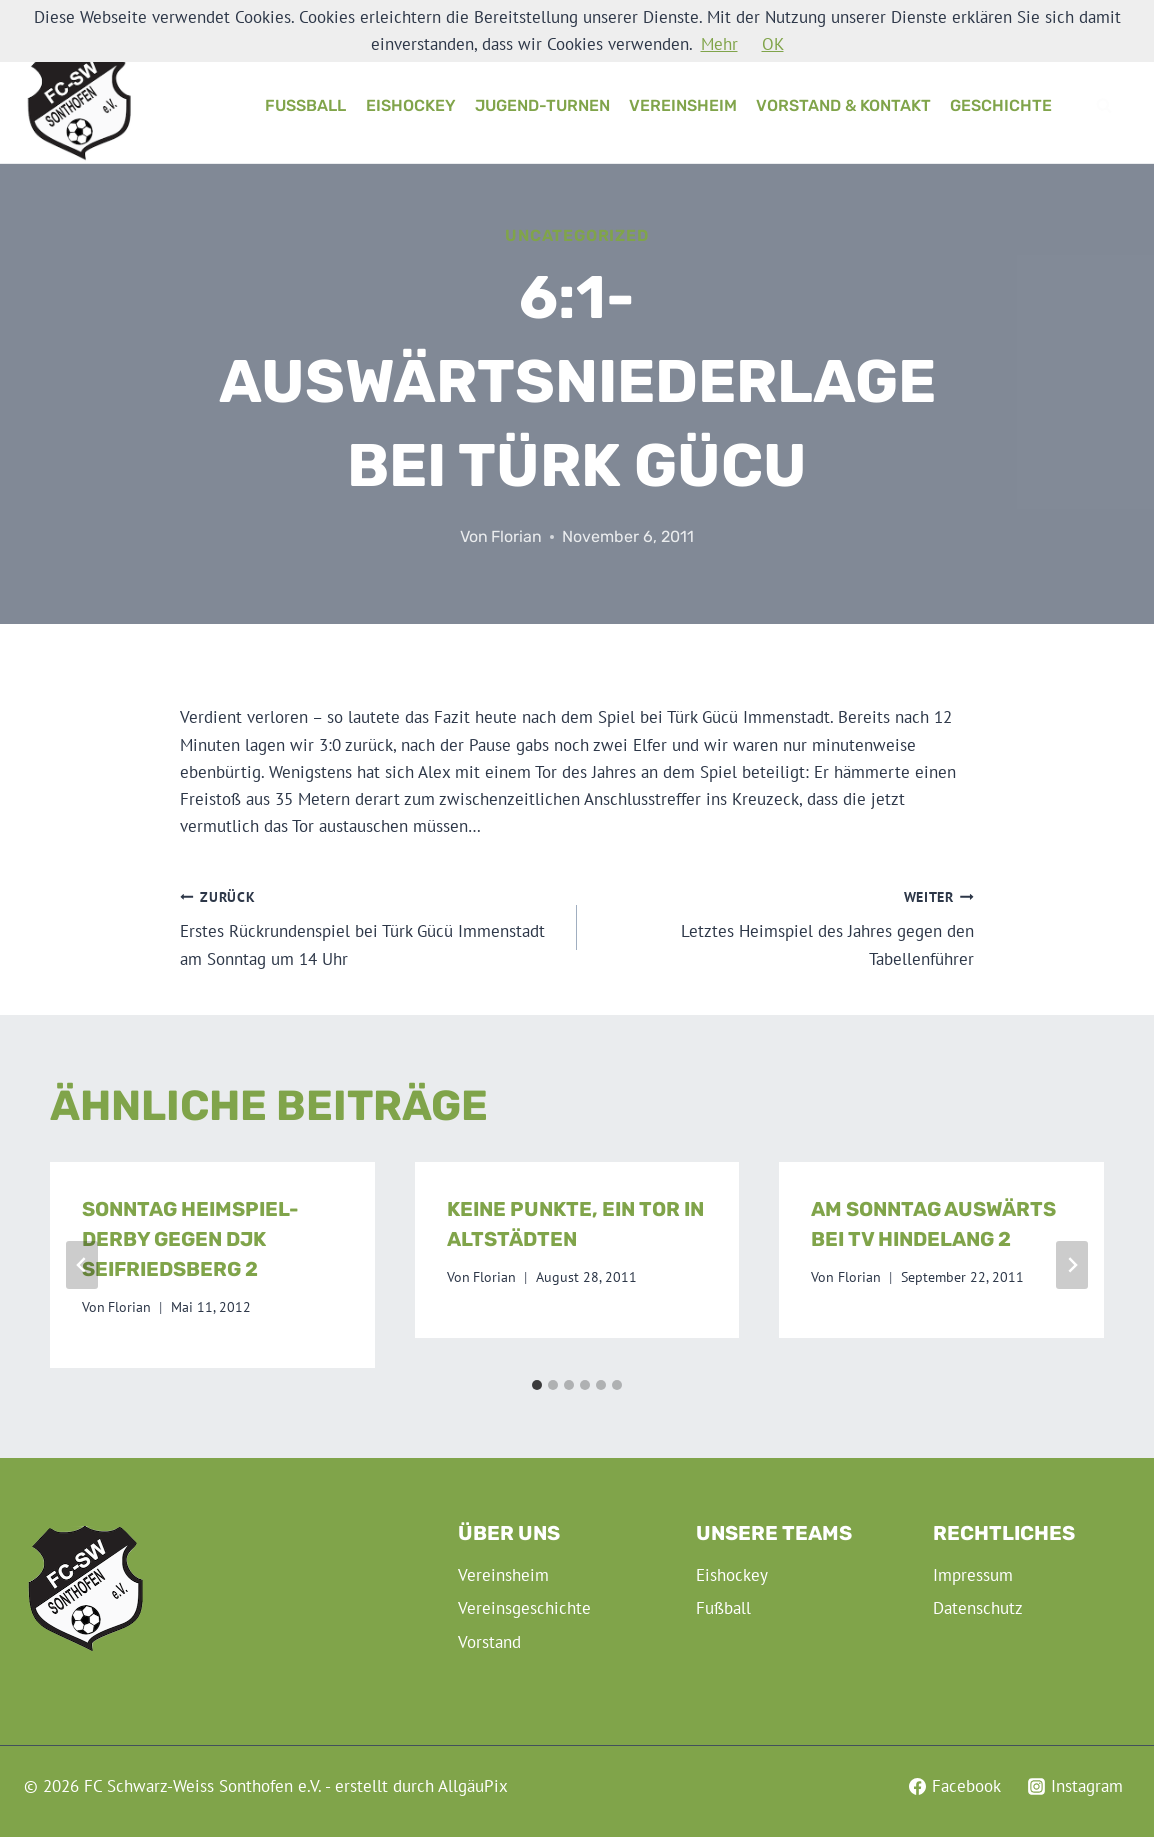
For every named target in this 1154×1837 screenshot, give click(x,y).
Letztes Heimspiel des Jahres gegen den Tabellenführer (784, 926)
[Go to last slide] (82, 1265)
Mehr (719, 44)
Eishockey (411, 105)
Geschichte (1001, 105)
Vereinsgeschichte (524, 1608)
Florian (516, 536)
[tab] (537, 1385)
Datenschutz (978, 1608)
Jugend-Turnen (542, 105)
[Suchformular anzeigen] (1104, 106)
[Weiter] (1072, 1265)
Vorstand (489, 1642)
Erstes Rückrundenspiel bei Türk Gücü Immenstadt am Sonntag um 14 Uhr (370, 926)
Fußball (305, 105)
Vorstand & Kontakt (843, 105)
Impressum (973, 1575)
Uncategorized (576, 235)
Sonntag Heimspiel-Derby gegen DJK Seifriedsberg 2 (190, 1239)
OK (773, 44)
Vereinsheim (683, 105)
